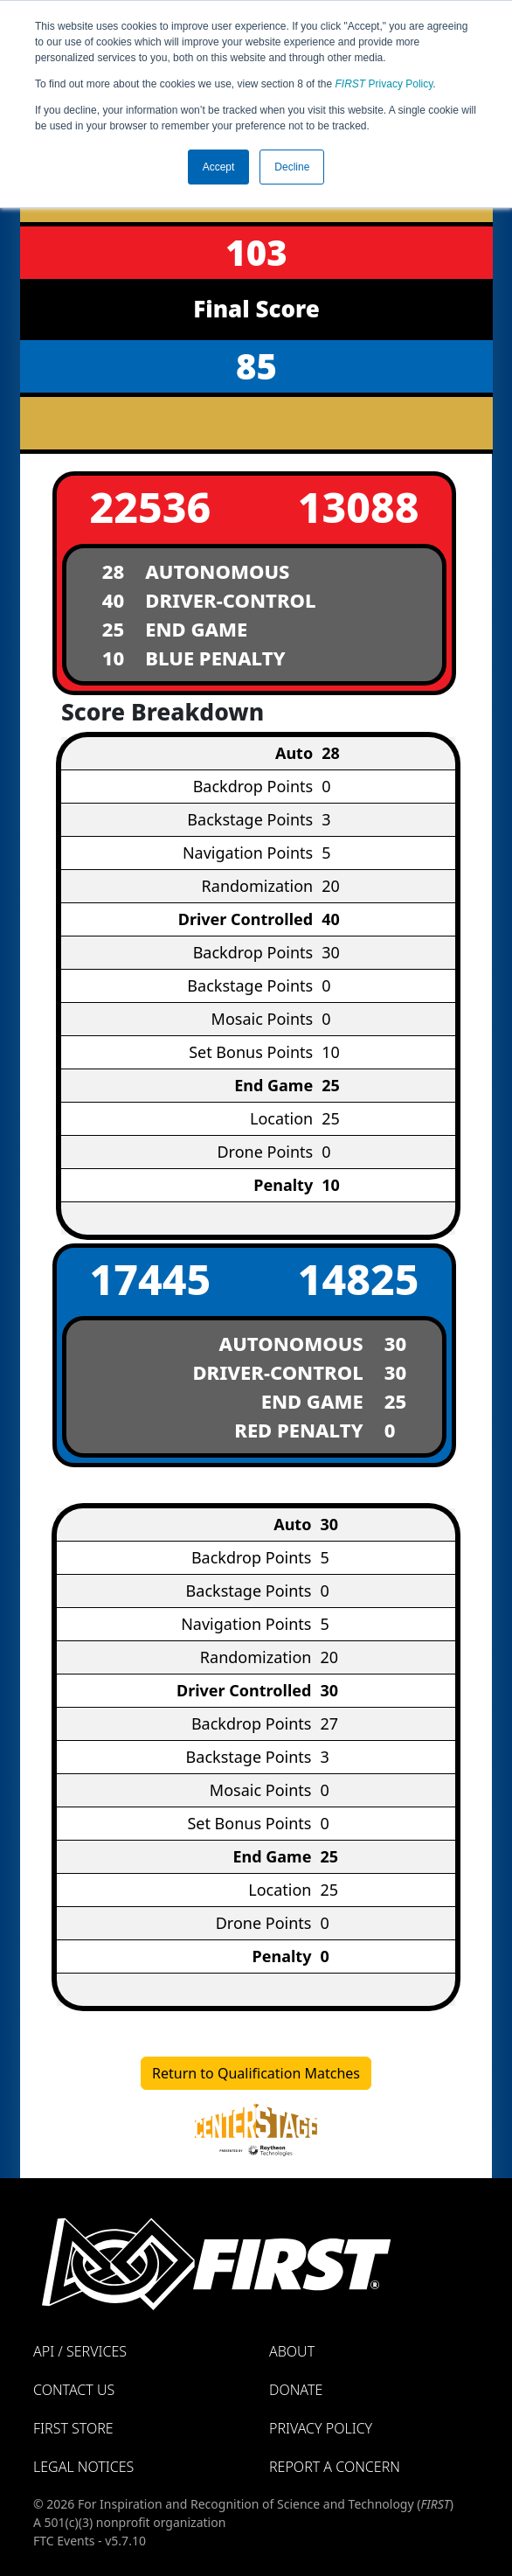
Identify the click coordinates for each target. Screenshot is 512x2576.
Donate (295, 2389)
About (292, 2351)
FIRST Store (73, 2428)
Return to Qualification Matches (256, 2073)
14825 (358, 1278)
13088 (358, 506)
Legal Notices (83, 2466)
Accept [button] (219, 167)
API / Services (80, 2351)
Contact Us (73, 2389)
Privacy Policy (384, 84)
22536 (150, 506)
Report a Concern (334, 2466)
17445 (150, 1278)
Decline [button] (291, 167)
